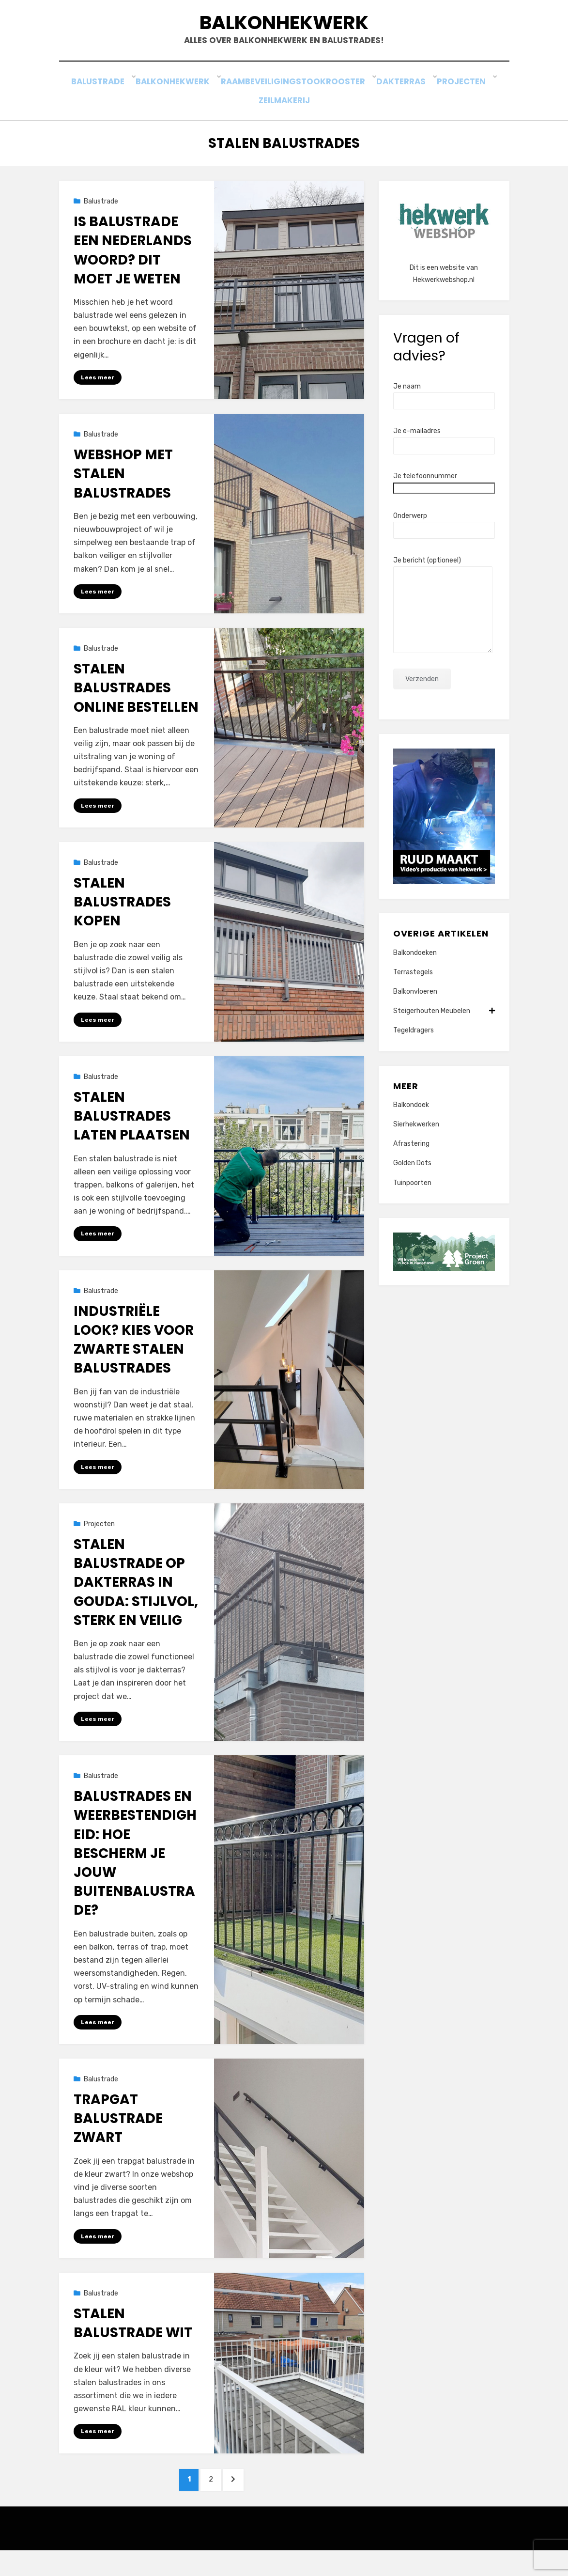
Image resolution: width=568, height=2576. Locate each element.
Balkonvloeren (415, 1007)
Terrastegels (413, 987)
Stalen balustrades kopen (122, 919)
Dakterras (407, 101)
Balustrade (104, 101)
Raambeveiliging (259, 101)
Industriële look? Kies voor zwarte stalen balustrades (134, 1358)
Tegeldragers (413, 1046)
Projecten (466, 101)
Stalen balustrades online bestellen (136, 704)
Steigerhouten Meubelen (444, 1026)
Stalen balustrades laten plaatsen (132, 1134)
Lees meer (97, 392)
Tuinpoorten (412, 1198)
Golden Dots (412, 1178)
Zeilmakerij (284, 114)
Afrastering (411, 1159)
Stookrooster (339, 101)
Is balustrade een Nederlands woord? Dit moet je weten (133, 266)
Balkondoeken (415, 968)
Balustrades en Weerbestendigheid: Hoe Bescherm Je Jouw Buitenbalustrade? (135, 1873)
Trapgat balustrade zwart (118, 2139)
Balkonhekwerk (284, 28)
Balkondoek (411, 1120)
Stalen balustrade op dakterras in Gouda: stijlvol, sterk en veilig (136, 1601)
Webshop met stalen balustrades (123, 489)
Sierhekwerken (416, 1140)
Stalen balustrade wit (133, 2344)
